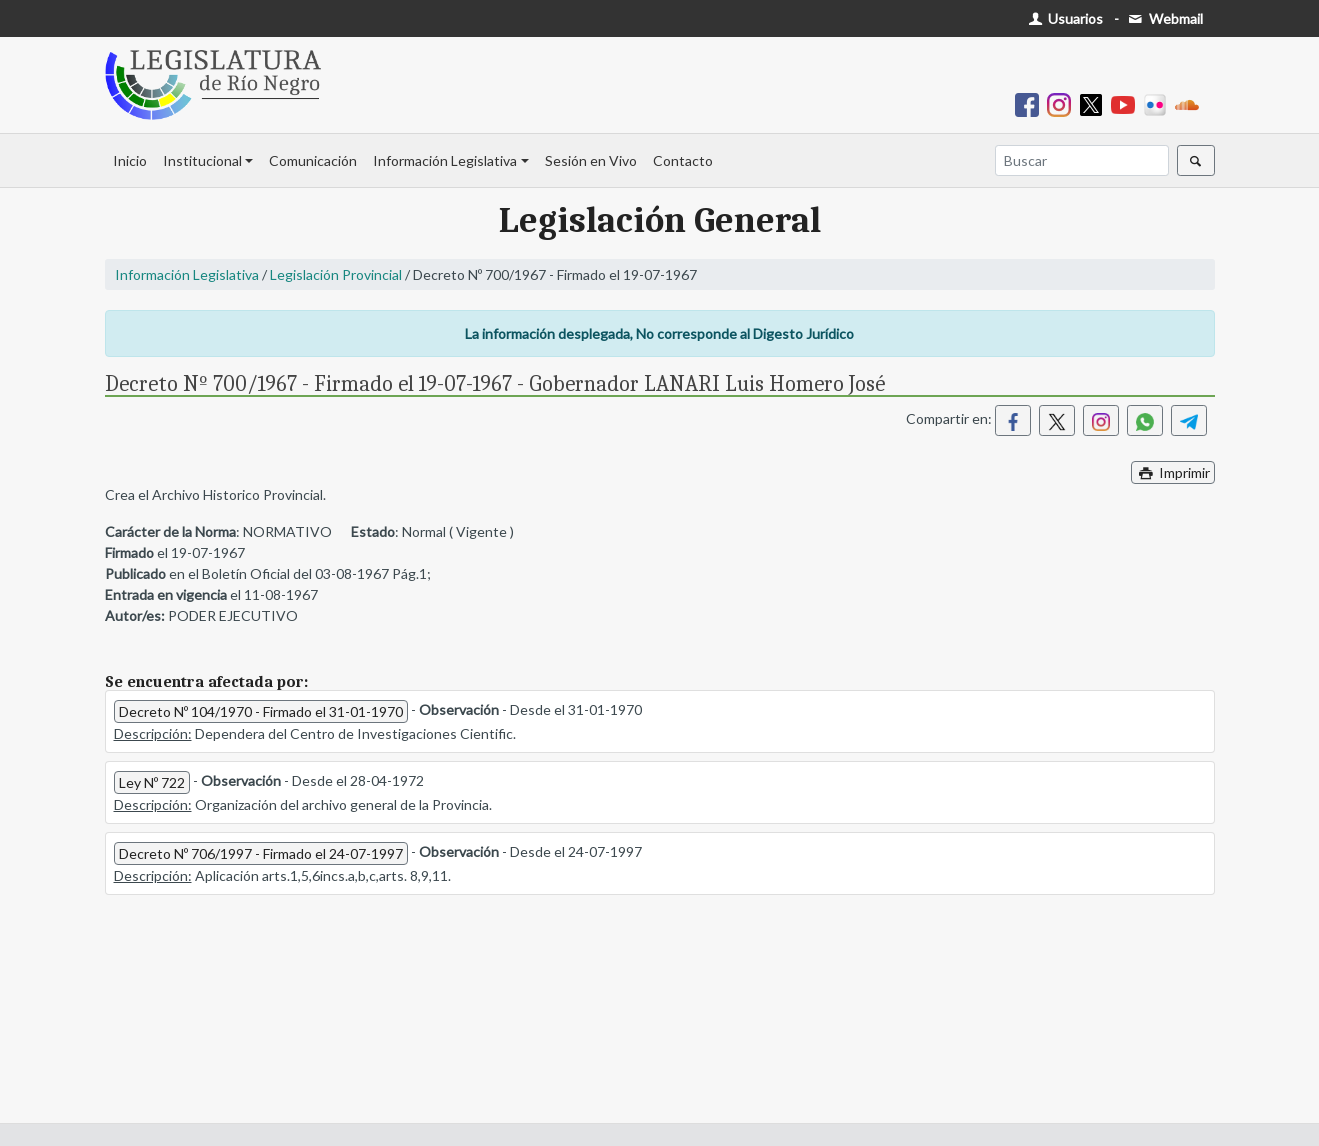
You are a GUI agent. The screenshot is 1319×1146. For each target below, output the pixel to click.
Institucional (202, 160)
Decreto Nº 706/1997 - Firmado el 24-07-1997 (261, 853)
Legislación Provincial (336, 274)
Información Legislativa (445, 160)
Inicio (130, 160)
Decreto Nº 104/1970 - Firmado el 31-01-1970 (261, 711)
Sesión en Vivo (591, 160)
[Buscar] (1082, 160)
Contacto (683, 160)
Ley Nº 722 (152, 782)
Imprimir (1173, 472)
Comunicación (313, 160)
